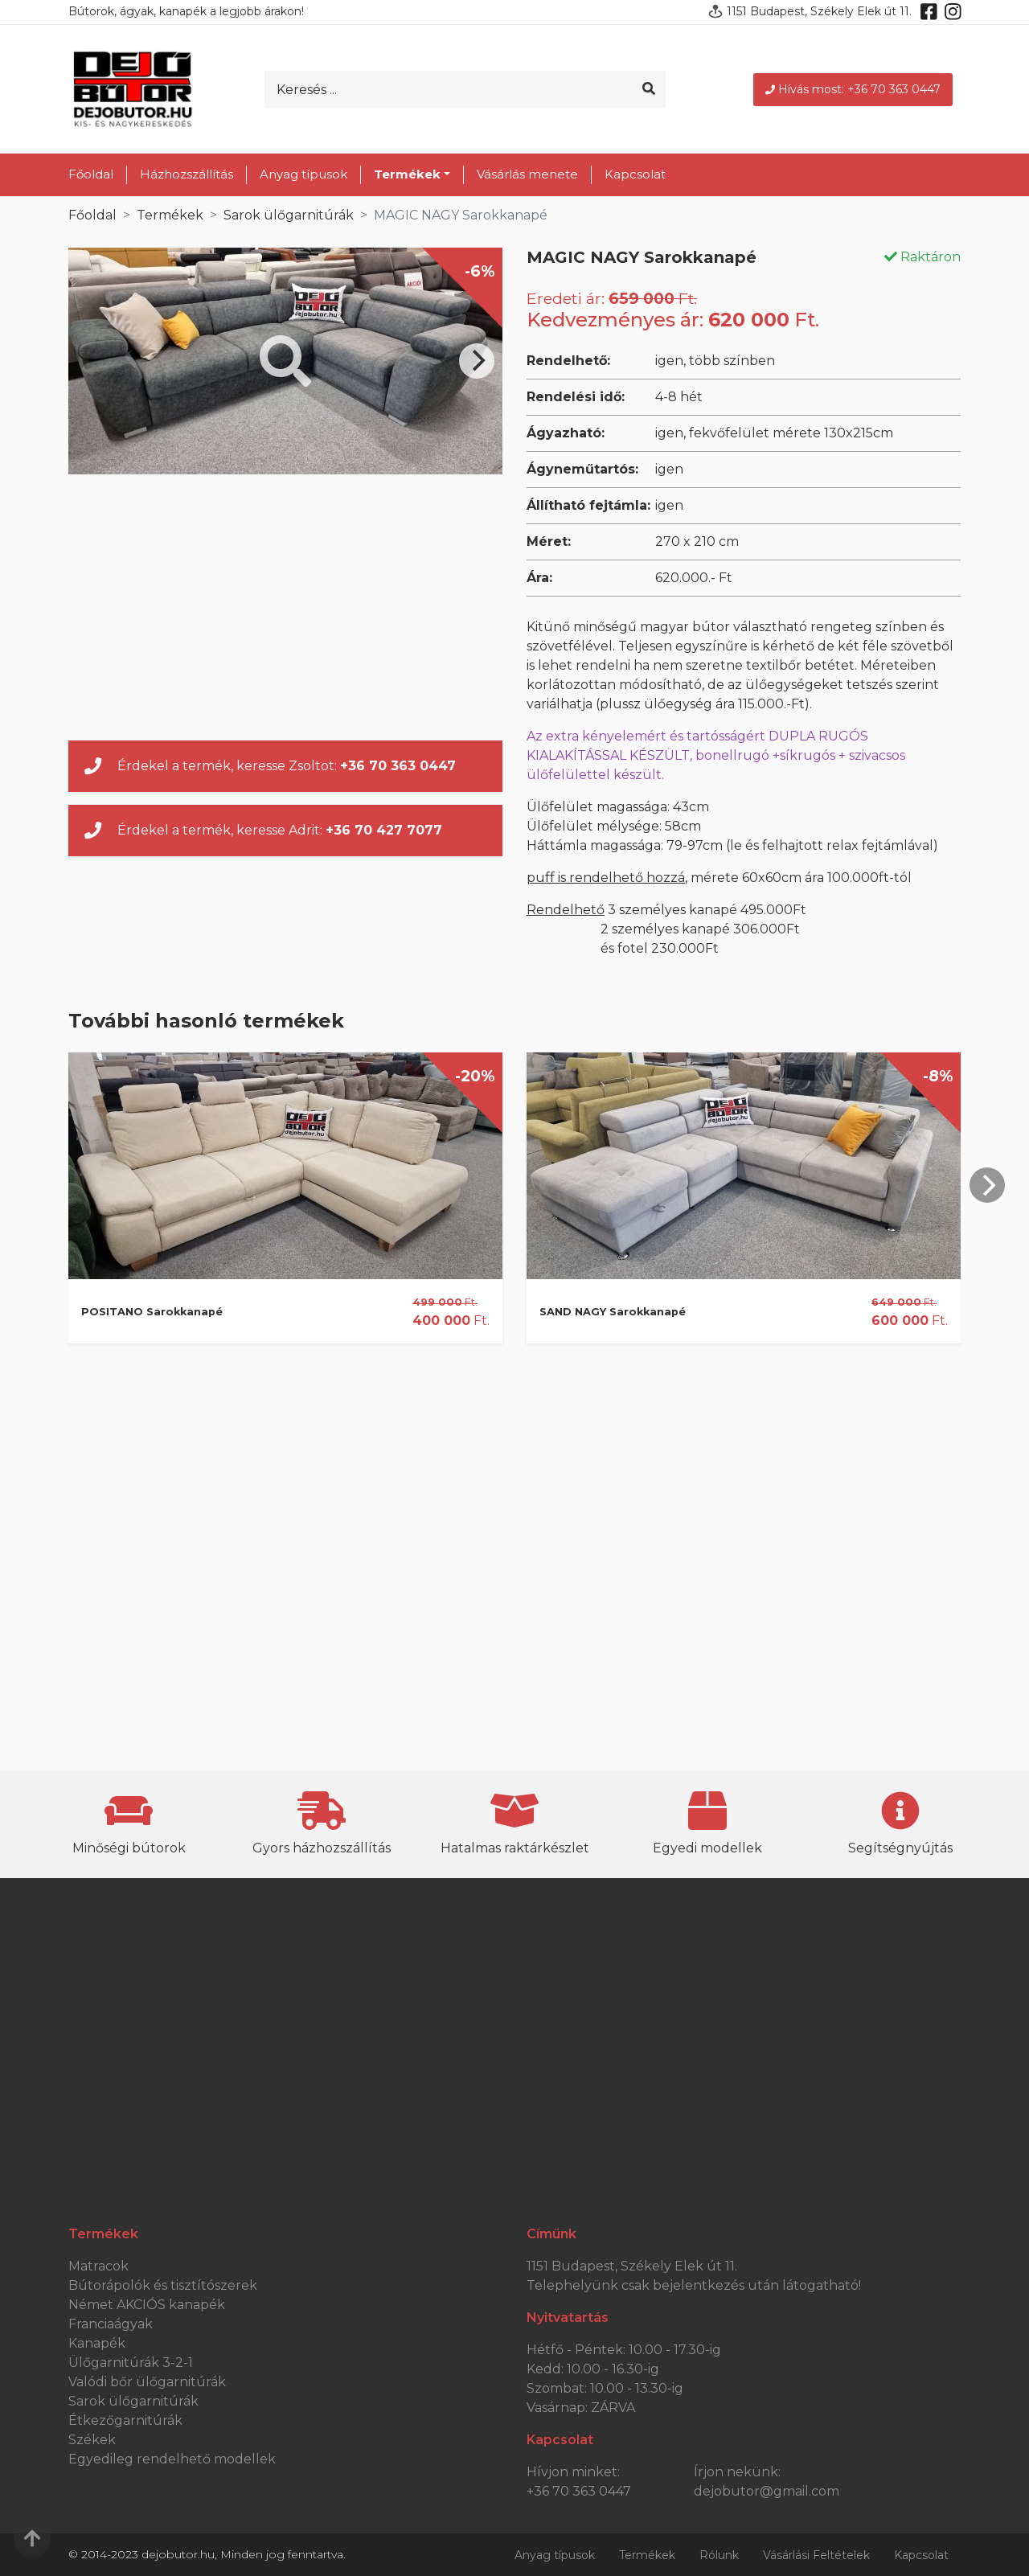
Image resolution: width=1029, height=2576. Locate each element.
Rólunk (719, 2555)
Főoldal (90, 174)
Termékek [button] (407, 174)
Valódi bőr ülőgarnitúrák (147, 2381)
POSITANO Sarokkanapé (152, 1312)
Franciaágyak (110, 2324)
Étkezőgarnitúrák (125, 2420)
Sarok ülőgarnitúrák (288, 215)
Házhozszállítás (186, 174)
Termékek (170, 215)
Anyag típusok (303, 174)
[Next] (476, 361)
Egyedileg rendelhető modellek (172, 2459)
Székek (92, 2439)
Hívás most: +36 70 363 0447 (853, 89)
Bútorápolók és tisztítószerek (162, 2285)
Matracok (98, 2266)
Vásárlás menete (527, 174)
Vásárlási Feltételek (816, 2555)
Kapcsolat (635, 174)
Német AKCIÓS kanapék (146, 2304)
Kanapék (96, 2343)
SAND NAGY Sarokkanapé (612, 1312)
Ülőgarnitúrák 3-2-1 (130, 2362)
